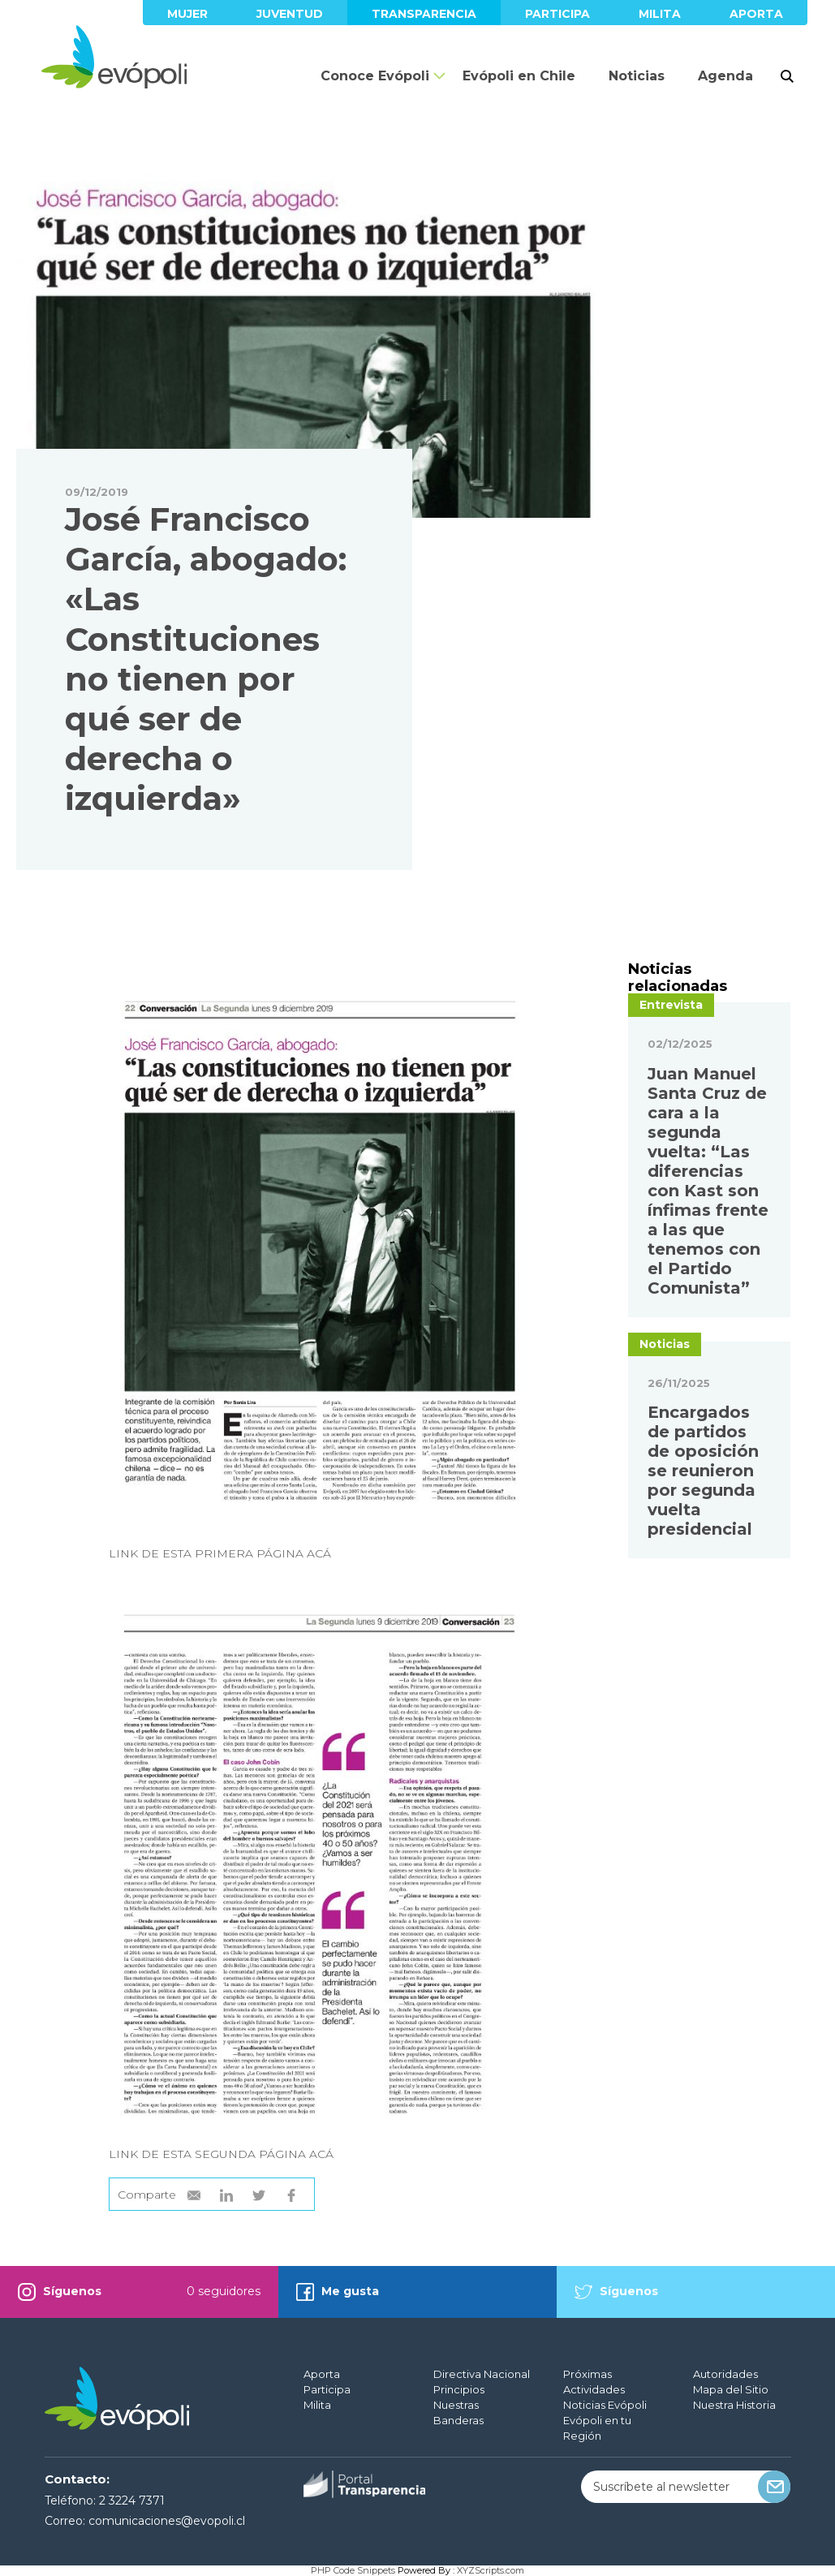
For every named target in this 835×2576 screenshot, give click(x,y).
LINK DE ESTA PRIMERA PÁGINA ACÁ (220, 1553)
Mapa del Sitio (730, 2389)
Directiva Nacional (481, 2373)
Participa (557, 13)
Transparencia (424, 13)
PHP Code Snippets (353, 2570)
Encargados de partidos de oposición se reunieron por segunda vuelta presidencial (703, 1470)
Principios (458, 2389)
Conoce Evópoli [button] (375, 76)
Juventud (289, 13)
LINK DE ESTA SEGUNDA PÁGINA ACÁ (221, 2154)
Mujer (187, 13)
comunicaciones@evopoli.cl (166, 2521)
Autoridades (725, 2373)
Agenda (725, 76)
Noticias (637, 76)
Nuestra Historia (734, 2404)
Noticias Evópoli (605, 2404)
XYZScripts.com (490, 2570)
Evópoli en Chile (519, 76)
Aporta (756, 13)
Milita (660, 13)
